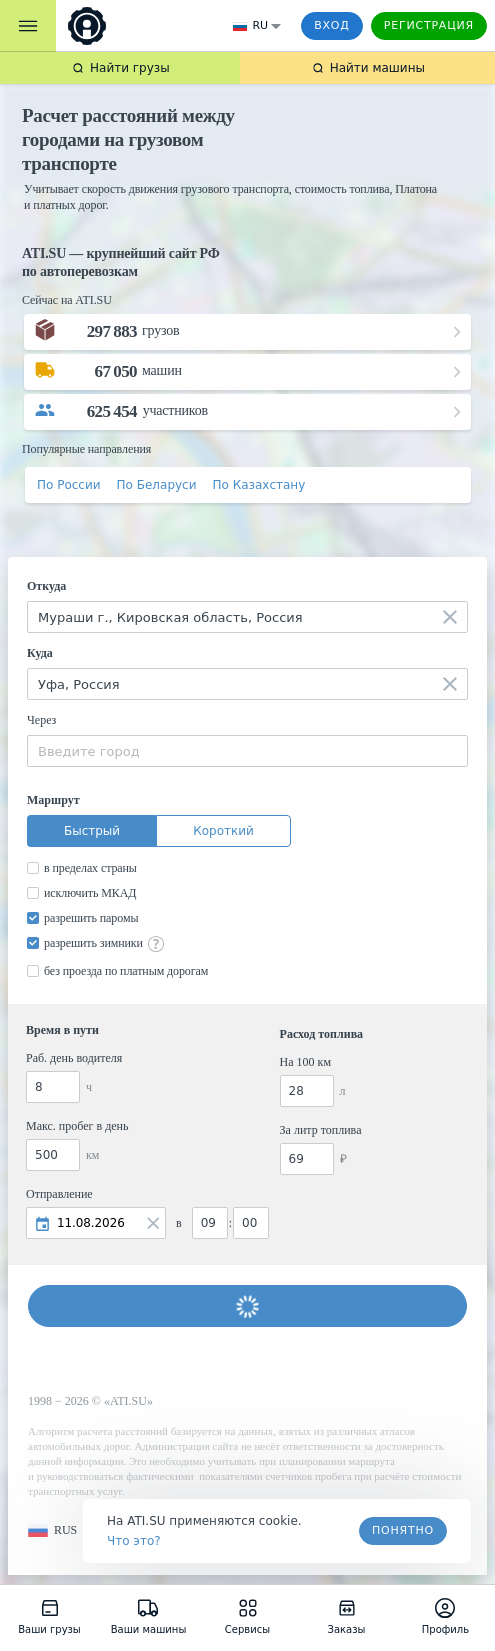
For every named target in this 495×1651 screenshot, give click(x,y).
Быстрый (92, 831)
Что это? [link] (134, 1541)
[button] (52, 1530)
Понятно (403, 1530)
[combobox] (247, 617)
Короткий (223, 831)
